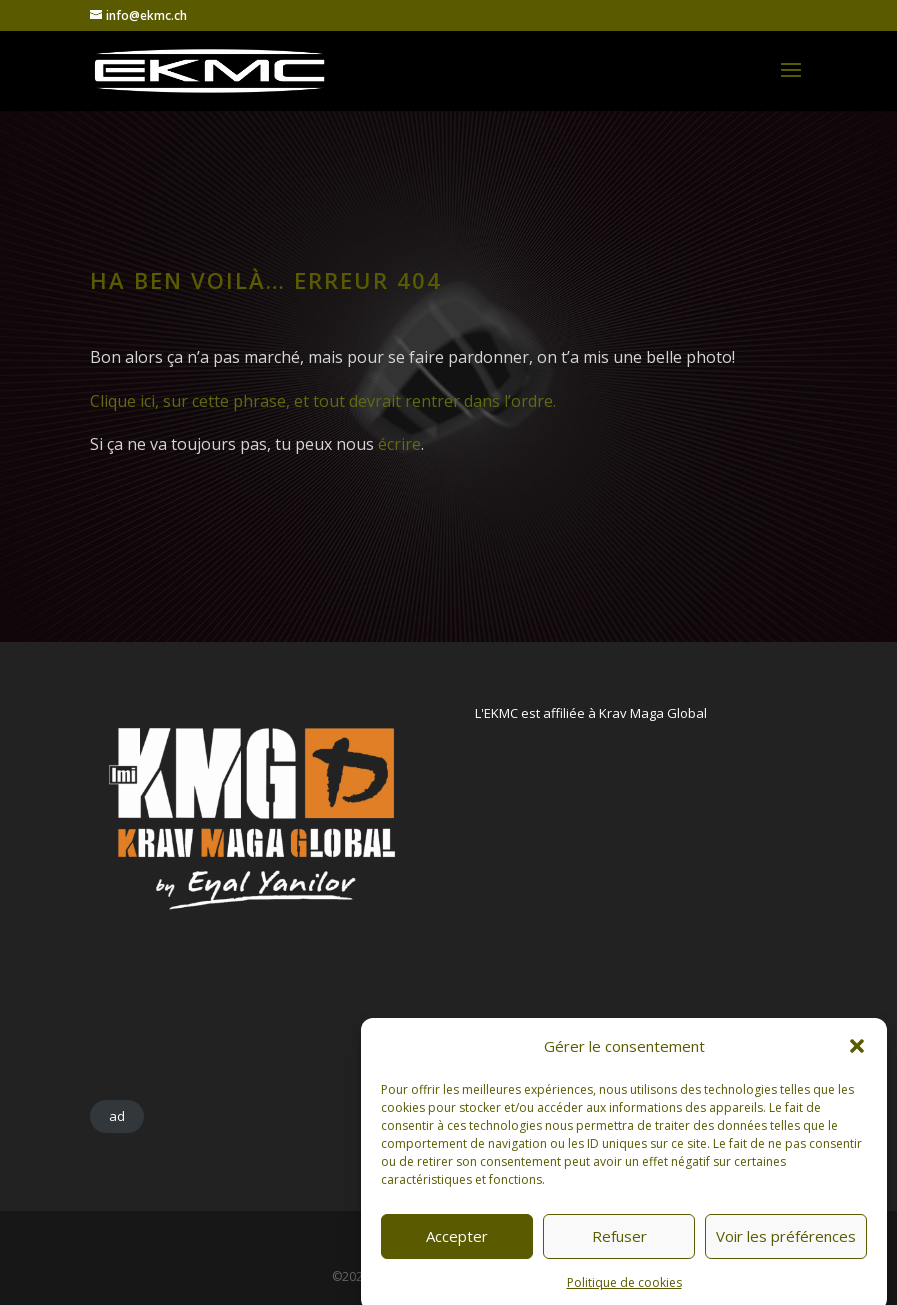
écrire (399, 444)
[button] (857, 1067)
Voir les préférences (786, 1256)
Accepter (457, 1256)
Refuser (619, 1256)
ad (117, 1116)
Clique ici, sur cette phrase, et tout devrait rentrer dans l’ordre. (323, 401)
